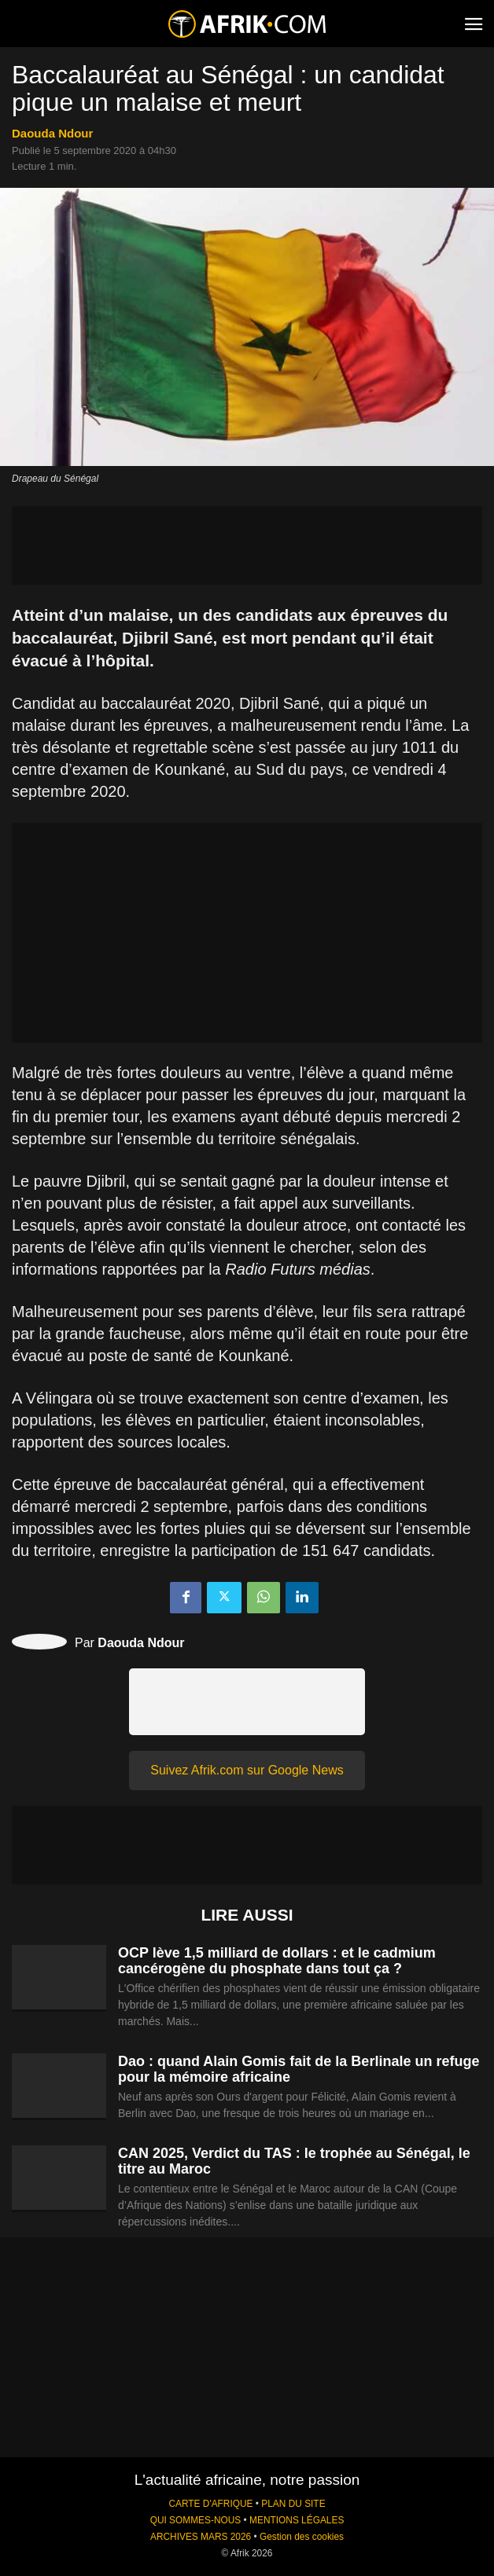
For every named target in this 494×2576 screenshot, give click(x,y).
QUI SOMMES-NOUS (195, 2520)
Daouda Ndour (52, 133)
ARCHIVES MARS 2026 (200, 2536)
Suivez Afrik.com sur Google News (246, 1770)
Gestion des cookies (302, 2536)
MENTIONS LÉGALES (296, 2520)
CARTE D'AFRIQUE (210, 2503)
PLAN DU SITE (293, 2503)
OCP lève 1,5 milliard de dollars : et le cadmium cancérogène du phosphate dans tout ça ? (277, 1960)
